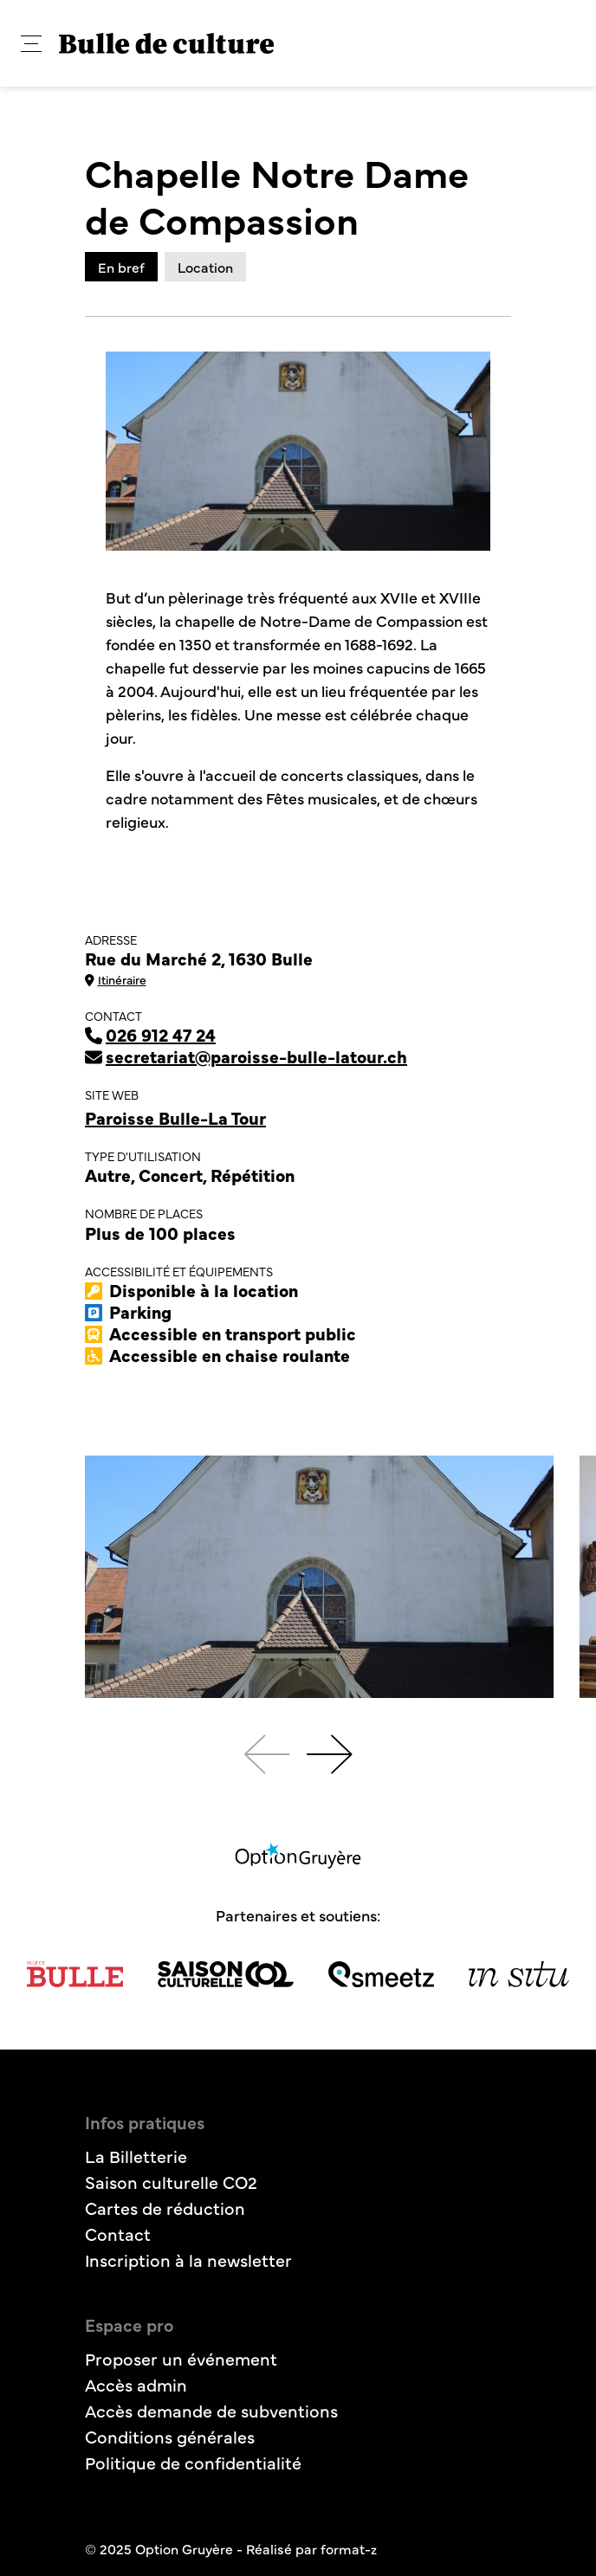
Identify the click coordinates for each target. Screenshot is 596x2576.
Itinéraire (115, 979)
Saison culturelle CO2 (171, 2181)
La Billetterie (136, 2155)
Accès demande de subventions (211, 2410)
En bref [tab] (121, 266)
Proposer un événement (181, 2358)
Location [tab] (205, 266)
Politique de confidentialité (193, 2462)
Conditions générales (170, 2436)
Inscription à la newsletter (188, 2259)
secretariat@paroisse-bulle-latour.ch (246, 1056)
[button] (31, 44)
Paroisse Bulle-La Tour (175, 1117)
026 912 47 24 (150, 1034)
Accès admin (136, 2384)
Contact (118, 2233)
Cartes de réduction (165, 2207)
